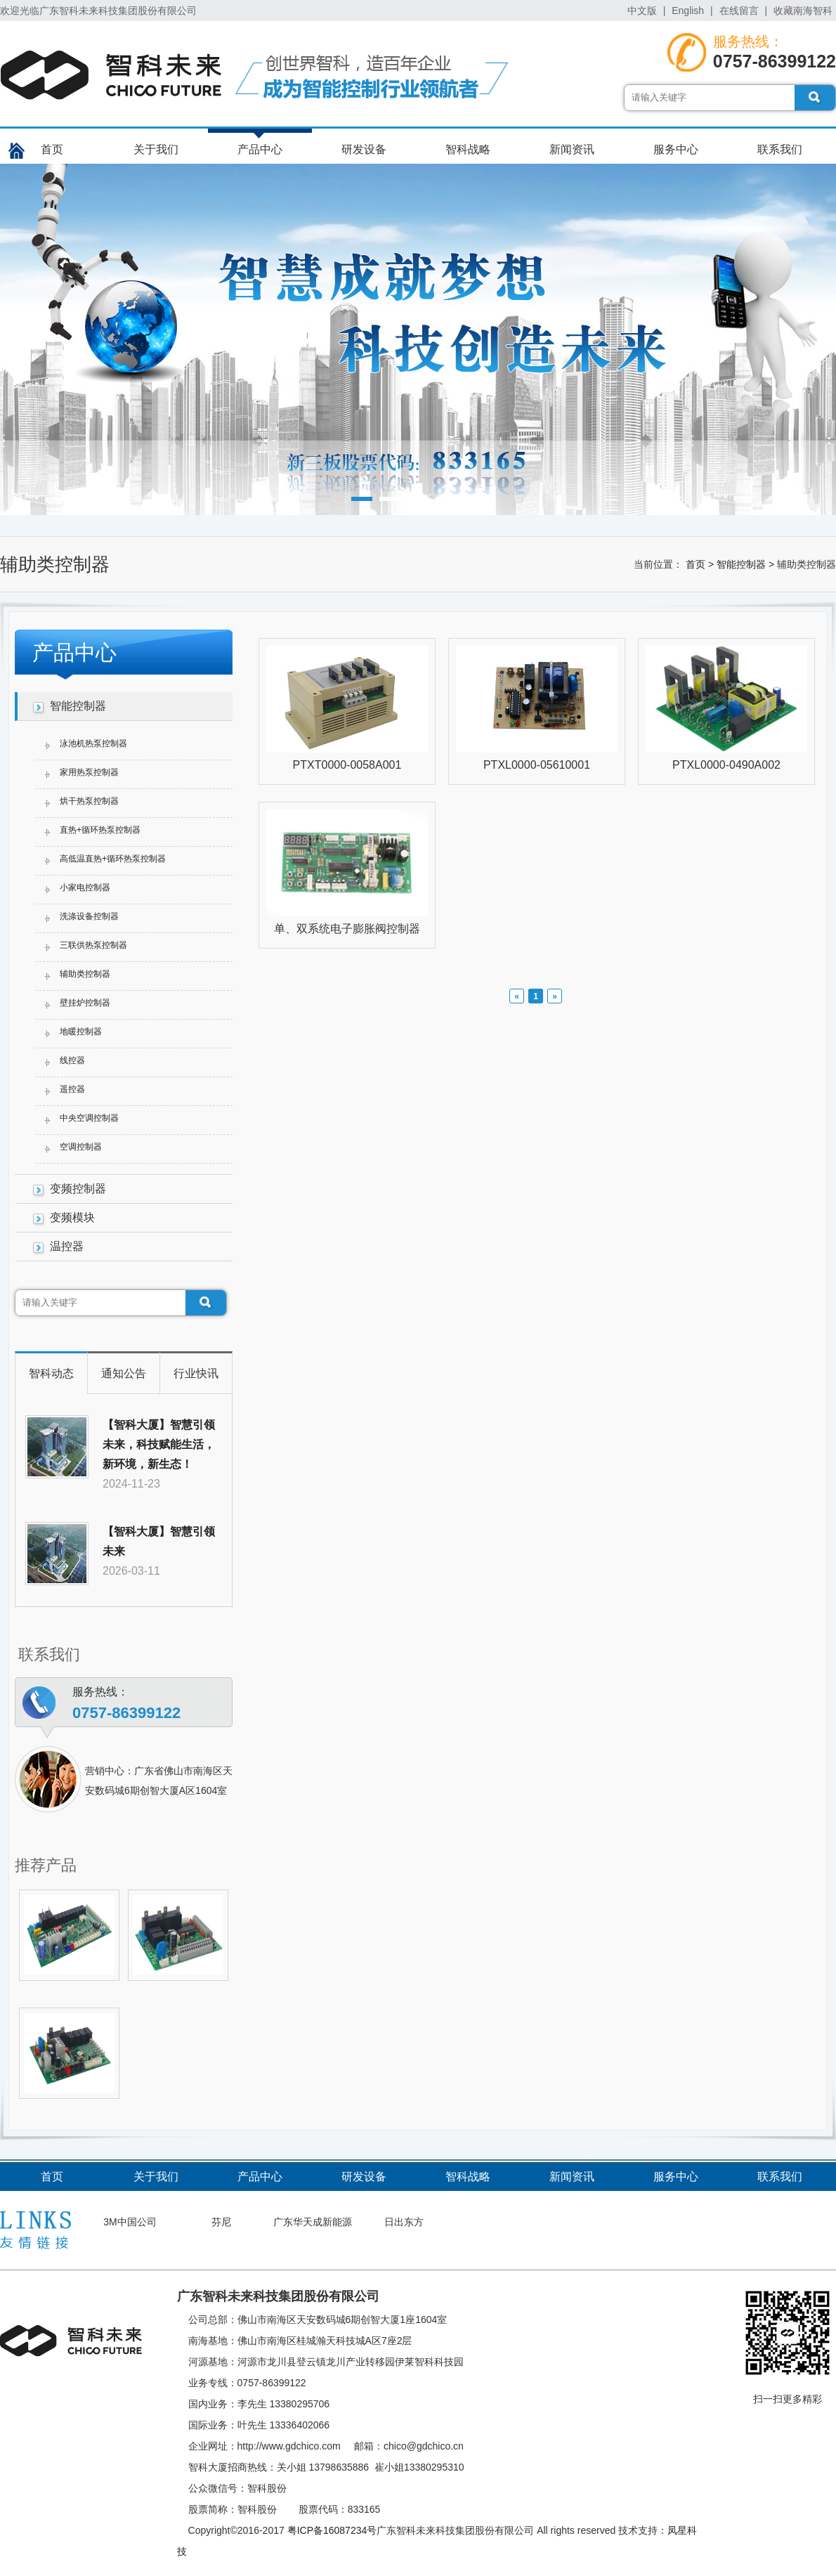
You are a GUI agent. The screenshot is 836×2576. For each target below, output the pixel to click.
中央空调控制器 (89, 1118)
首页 (52, 149)
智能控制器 (741, 564)
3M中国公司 (129, 2221)
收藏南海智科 (802, 10)
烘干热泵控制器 (89, 801)
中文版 (642, 10)
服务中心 (675, 149)
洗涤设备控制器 (89, 916)
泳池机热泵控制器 (93, 743)
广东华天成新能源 (312, 2221)
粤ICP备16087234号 (332, 2530)
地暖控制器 (81, 1031)
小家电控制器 (85, 887)
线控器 (72, 1060)
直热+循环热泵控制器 (100, 830)
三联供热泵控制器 (93, 945)
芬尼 (221, 2221)
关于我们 (155, 149)
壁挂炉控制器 (85, 1003)
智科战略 (467, 149)
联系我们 (779, 149)
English (688, 10)
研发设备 (363, 149)
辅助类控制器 (85, 974)
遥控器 (72, 1089)
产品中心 (259, 149)
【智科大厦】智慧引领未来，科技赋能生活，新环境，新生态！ (159, 1444)
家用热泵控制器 (89, 772)
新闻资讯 (571, 149)
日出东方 (404, 2221)
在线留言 (739, 10)
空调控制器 (81, 1147)
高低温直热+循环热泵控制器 (113, 859)
